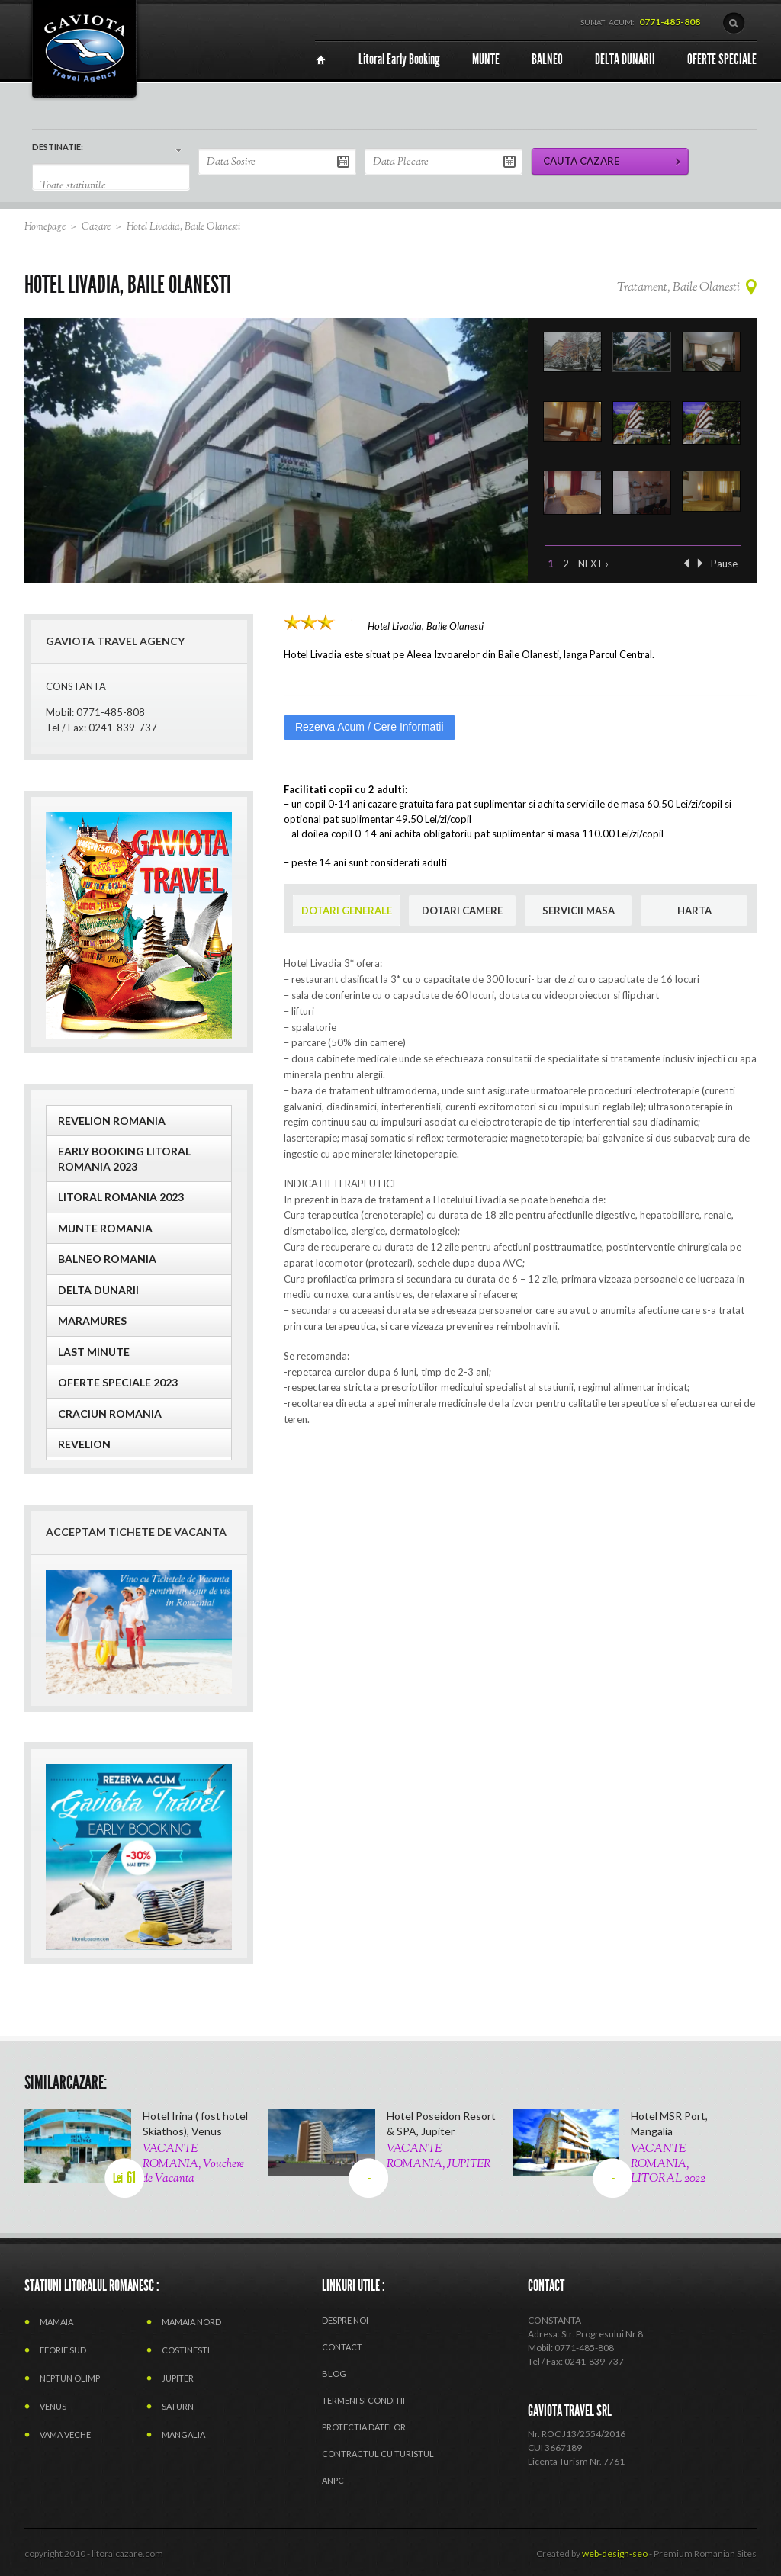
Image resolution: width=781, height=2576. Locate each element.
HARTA (694, 910)
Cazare (96, 227)
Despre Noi (345, 2320)
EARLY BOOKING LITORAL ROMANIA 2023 (124, 1159)
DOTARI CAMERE (462, 910)
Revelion (84, 1443)
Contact (342, 2347)
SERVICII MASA (578, 910)
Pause (724, 563)
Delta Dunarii (98, 1289)
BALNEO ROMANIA (107, 1258)
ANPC (333, 2480)
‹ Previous (686, 563)
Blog (334, 2373)
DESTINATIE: (57, 147)
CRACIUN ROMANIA (110, 1413)
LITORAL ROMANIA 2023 (121, 1196)
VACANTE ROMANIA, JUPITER (439, 2156)
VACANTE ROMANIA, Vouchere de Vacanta (193, 2164)
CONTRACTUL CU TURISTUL (378, 2454)
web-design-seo (615, 2553)
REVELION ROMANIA (112, 1120)
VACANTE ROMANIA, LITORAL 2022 (668, 2164)
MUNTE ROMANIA (105, 1228)
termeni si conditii (363, 2400)
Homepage (45, 227)
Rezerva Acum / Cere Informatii (369, 727)
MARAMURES (92, 1320)
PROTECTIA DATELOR (364, 2427)
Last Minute (94, 1351)
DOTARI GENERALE (346, 910)
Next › (593, 563)
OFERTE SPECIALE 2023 (118, 1382)
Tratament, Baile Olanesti (678, 288)
